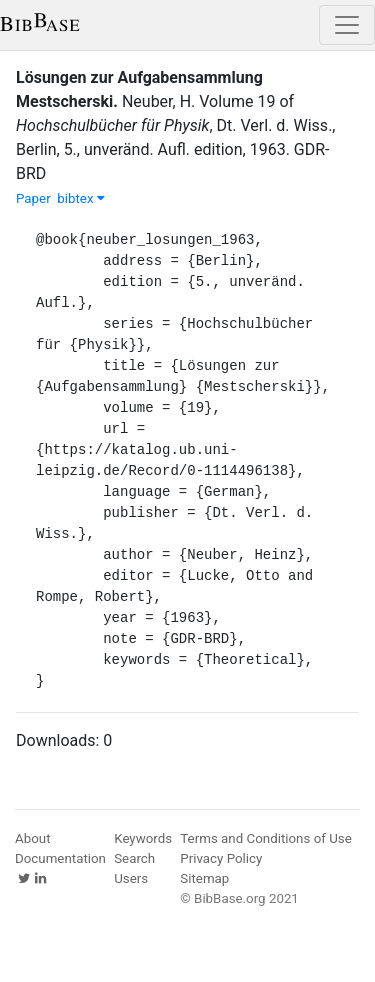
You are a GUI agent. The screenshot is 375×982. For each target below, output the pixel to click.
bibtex (81, 198)
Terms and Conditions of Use (265, 838)
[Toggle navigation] (347, 25)
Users (131, 878)
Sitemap (204, 878)
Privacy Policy (221, 858)
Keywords (143, 838)
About (33, 838)
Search (134, 858)
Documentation (60, 858)
